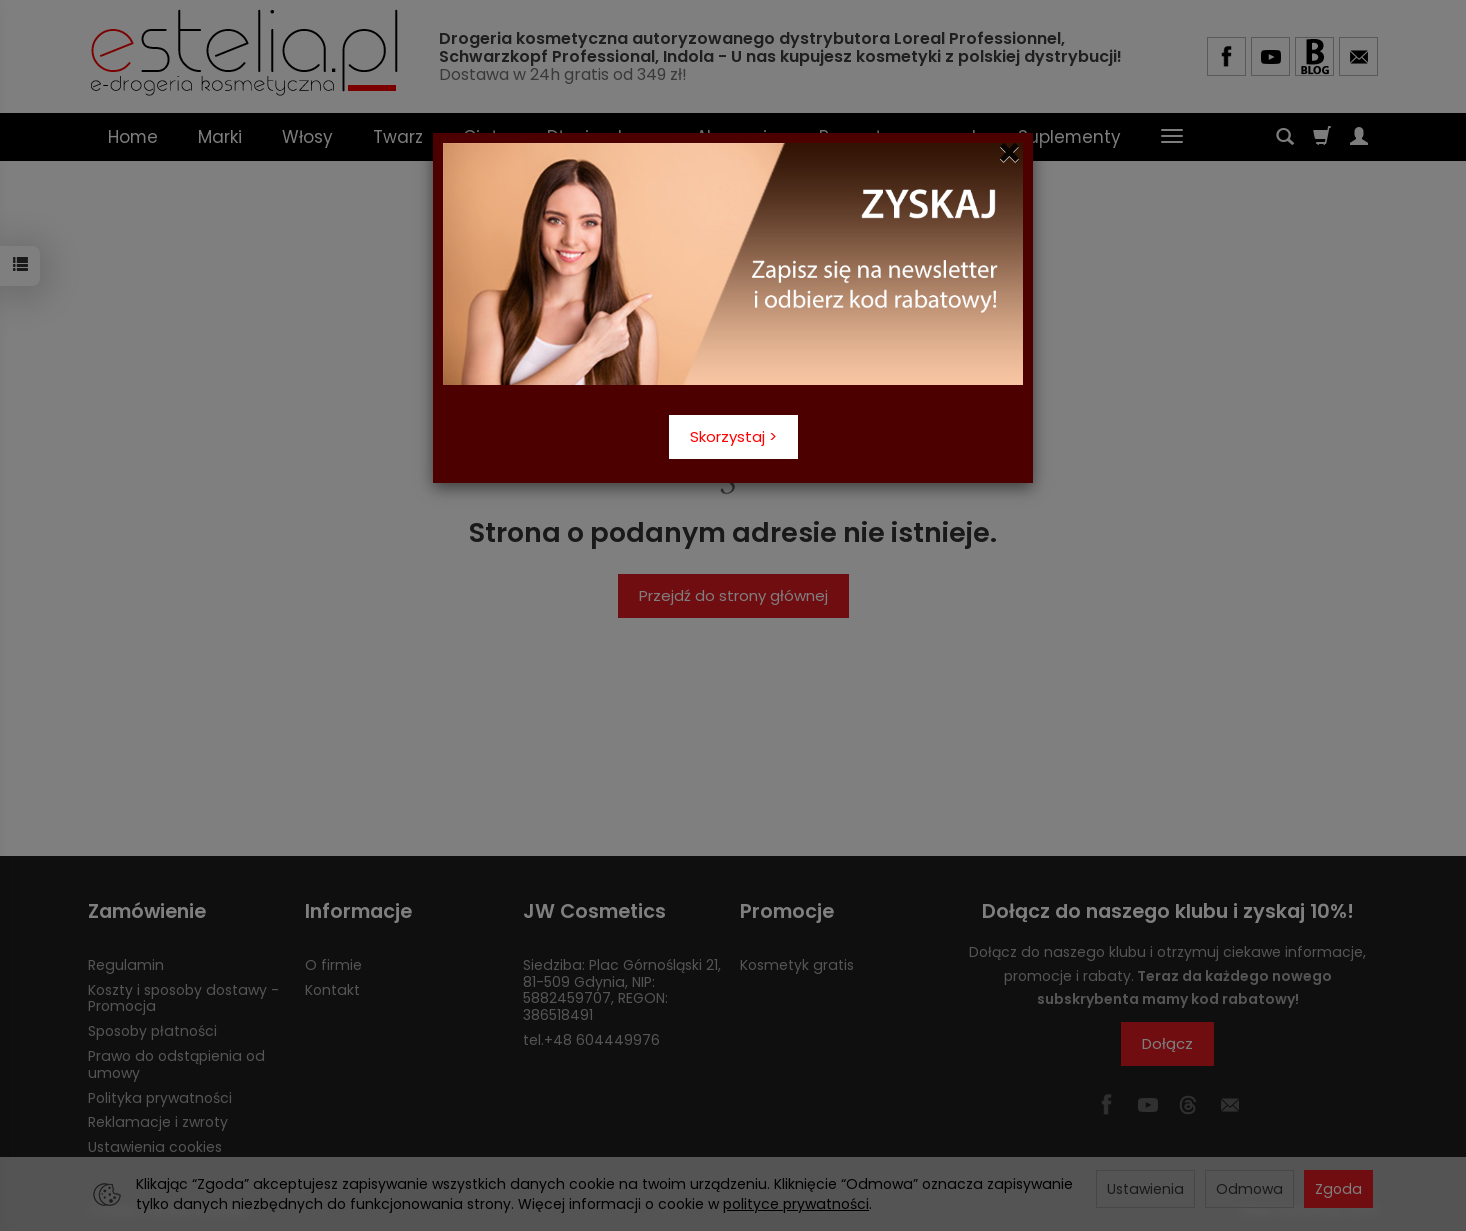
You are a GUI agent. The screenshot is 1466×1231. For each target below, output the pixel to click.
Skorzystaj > (733, 436)
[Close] (1009, 153)
